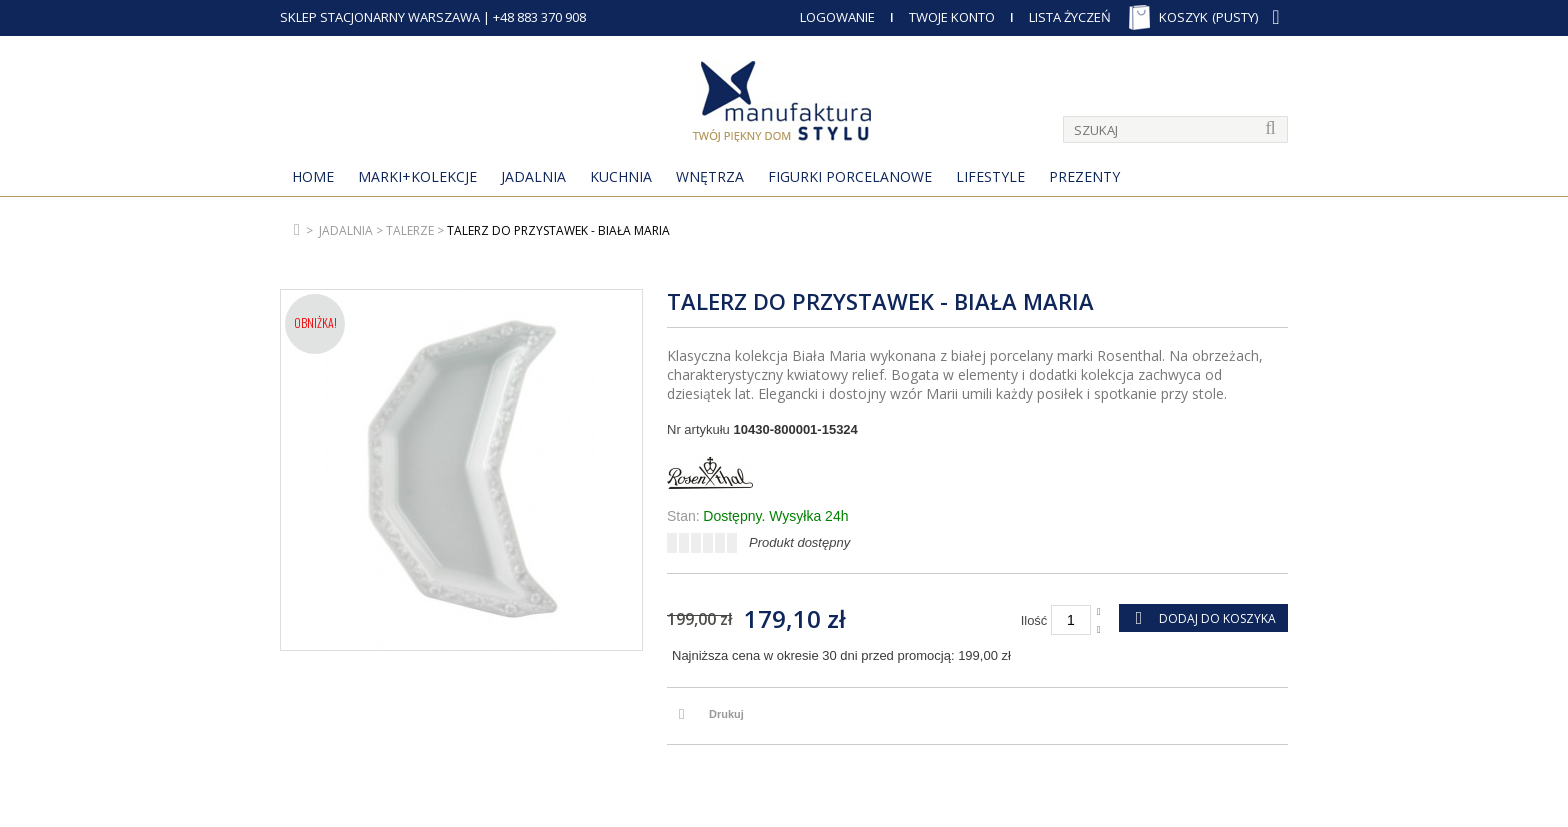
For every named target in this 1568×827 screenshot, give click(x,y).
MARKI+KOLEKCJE (417, 176)
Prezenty (1084, 176)
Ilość (1034, 620)
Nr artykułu (698, 429)
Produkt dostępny (799, 542)
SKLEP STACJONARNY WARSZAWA (380, 17)
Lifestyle (990, 176)
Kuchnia (621, 176)
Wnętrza (710, 176)
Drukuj (726, 714)
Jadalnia (533, 176)
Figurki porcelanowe (850, 176)
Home (313, 176)
